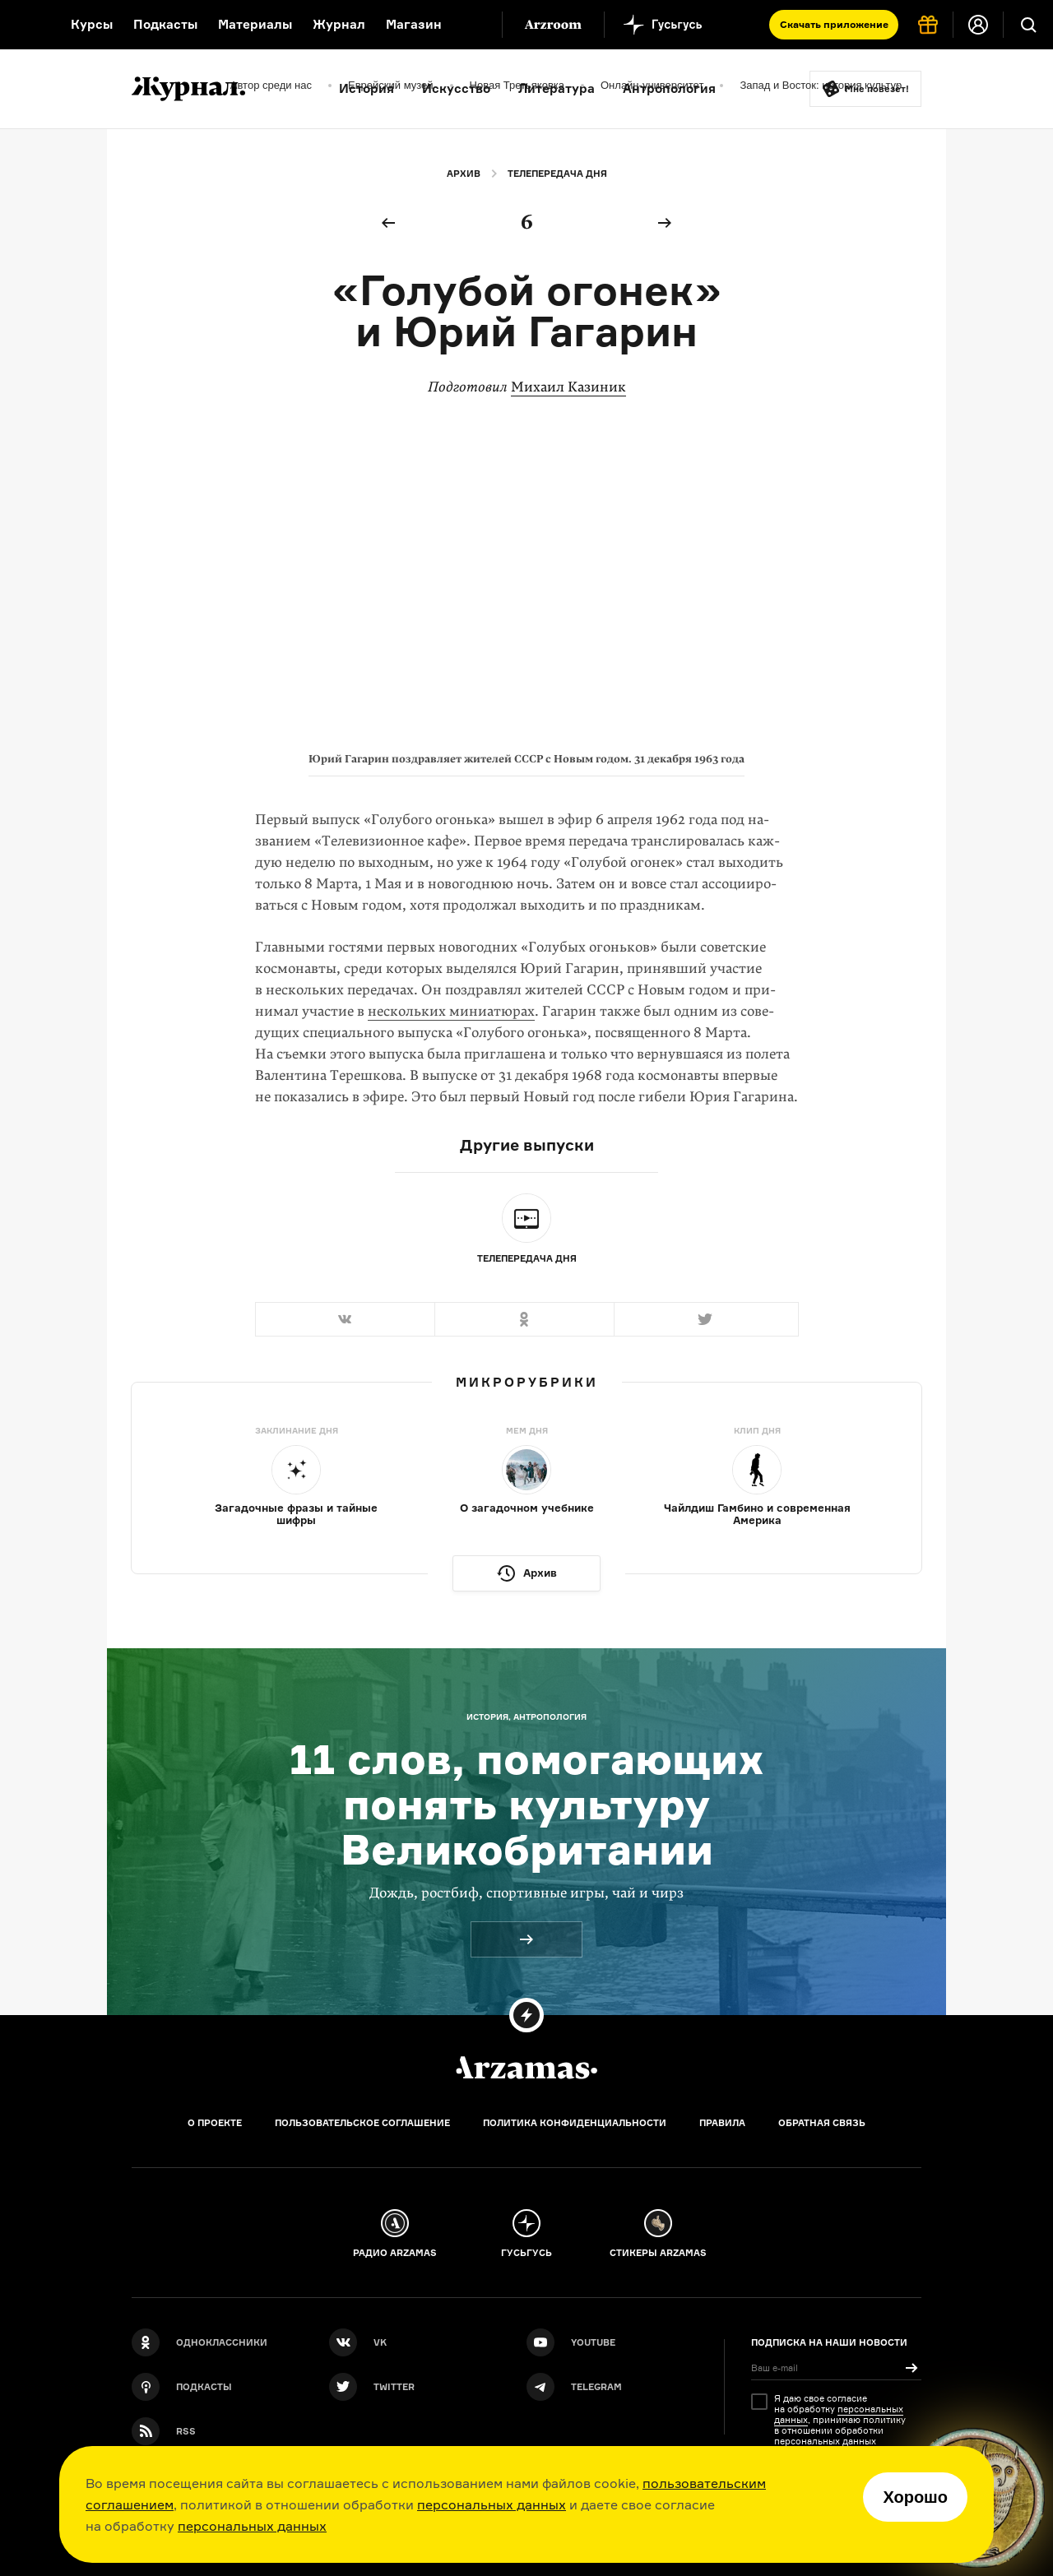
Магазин (414, 24)
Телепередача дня (557, 173)
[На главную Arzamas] (24, 24)
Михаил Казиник (568, 387)
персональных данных (491, 2504)
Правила (722, 2123)
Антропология (669, 88)
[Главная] (526, 2067)
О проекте (215, 2123)
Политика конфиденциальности (574, 2123)
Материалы (255, 24)
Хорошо (915, 2497)
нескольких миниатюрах (451, 1011)
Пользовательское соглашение (362, 2123)
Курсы (92, 24)
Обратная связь (821, 2123)
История (366, 88)
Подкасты (165, 24)
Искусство (456, 88)
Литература (556, 88)
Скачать (834, 24)
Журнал (339, 24)
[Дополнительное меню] (472, 24)
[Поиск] (1028, 24)
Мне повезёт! (877, 89)
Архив (463, 173)
